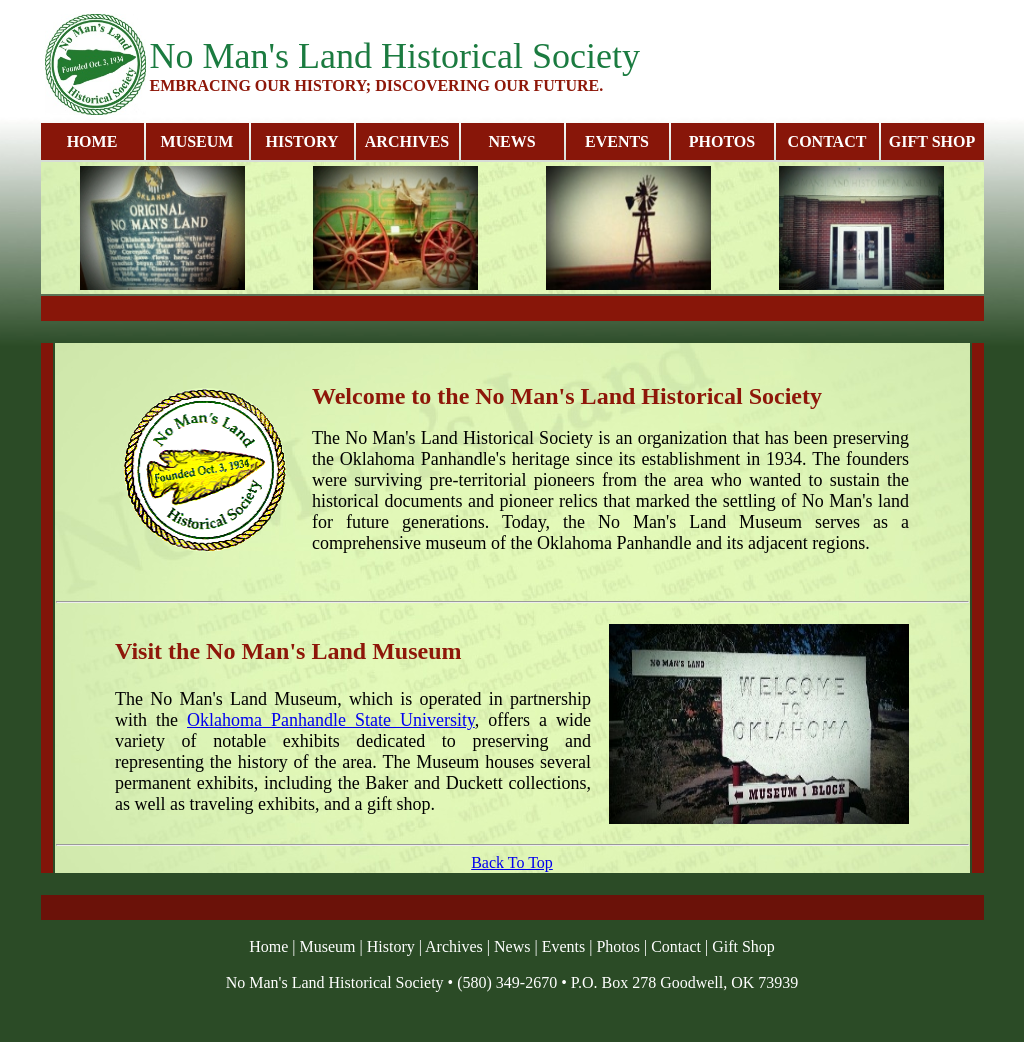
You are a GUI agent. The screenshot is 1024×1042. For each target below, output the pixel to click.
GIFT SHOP (932, 141)
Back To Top (512, 862)
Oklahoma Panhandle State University (331, 720)
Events (564, 946)
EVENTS (617, 141)
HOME (92, 141)
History (391, 946)
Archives (454, 946)
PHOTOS (722, 141)
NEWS (511, 141)
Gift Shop (743, 946)
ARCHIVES (407, 141)
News (512, 946)
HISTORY (302, 141)
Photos (618, 946)
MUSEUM (197, 141)
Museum (328, 946)
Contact (676, 946)
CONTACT (827, 141)
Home (268, 946)
